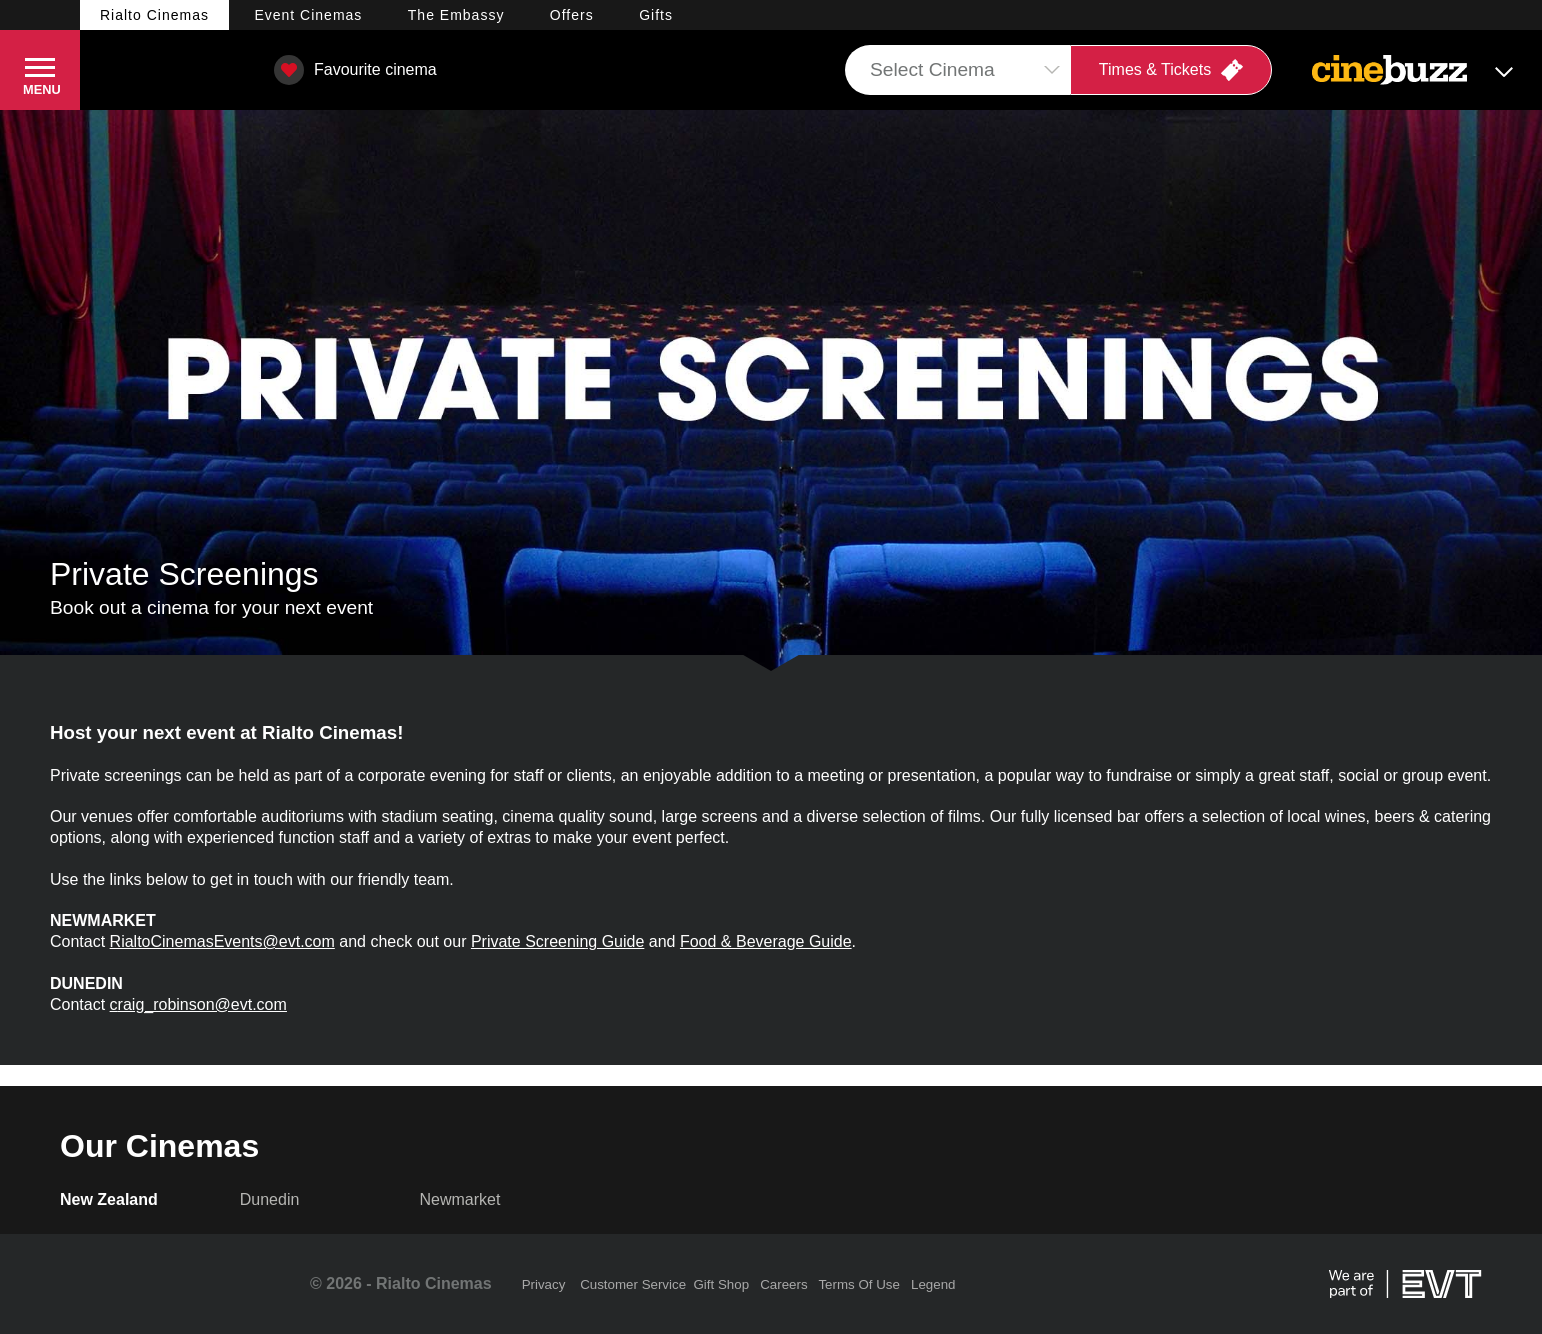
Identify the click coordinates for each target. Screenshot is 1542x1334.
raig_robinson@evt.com (202, 1004)
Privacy (544, 1284)
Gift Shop (721, 1284)
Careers (783, 1284)
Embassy (456, 15)
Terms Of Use (858, 1284)
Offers (572, 15)
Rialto (154, 15)
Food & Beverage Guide (766, 941)
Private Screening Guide (557, 941)
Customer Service (633, 1284)
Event (308, 15)
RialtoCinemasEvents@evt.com (222, 941)
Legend (933, 1284)
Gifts (656, 15)
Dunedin (270, 1199)
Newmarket (460, 1199)
